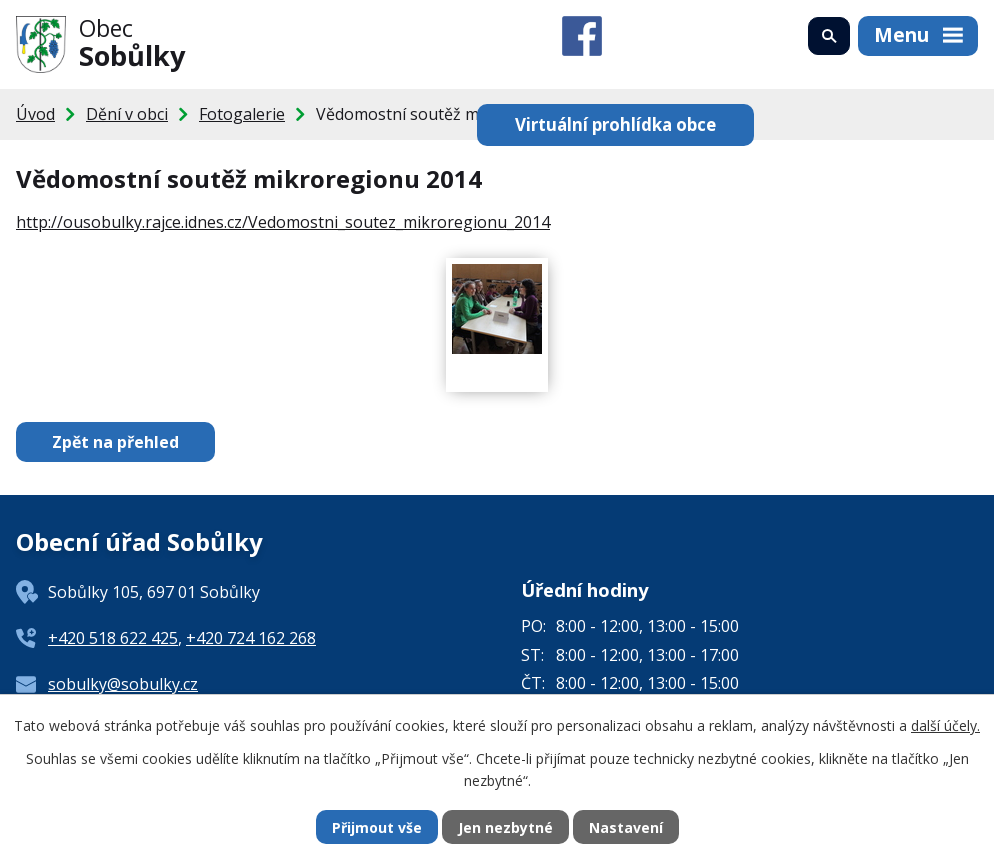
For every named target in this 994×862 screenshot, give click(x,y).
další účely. (945, 725)
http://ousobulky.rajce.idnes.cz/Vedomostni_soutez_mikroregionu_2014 (283, 222)
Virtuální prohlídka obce (615, 124)
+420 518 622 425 (113, 638)
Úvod (35, 114)
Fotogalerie (242, 114)
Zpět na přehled (115, 442)
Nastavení (626, 827)
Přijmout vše (377, 827)
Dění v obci (127, 114)
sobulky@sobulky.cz (123, 684)
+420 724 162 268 (251, 638)
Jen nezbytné (505, 827)
